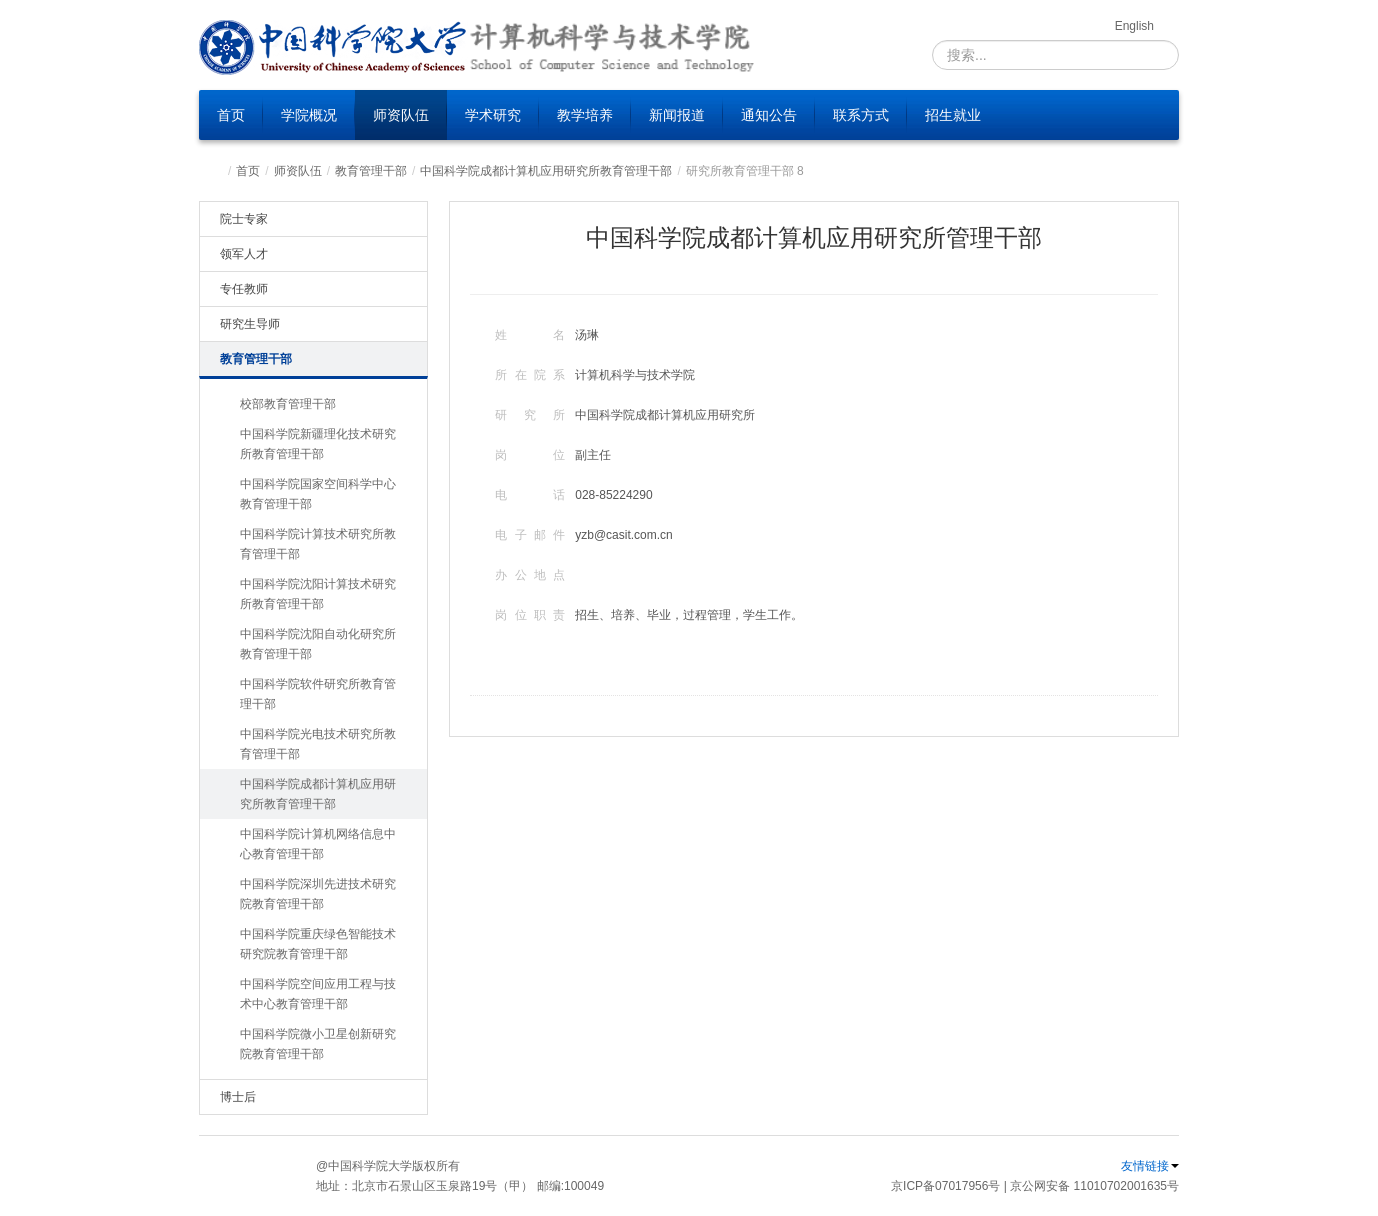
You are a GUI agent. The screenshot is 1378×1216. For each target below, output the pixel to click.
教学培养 (585, 115)
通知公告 (769, 115)
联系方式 (861, 115)
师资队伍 (401, 115)
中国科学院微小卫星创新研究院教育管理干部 (318, 1044)
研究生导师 (250, 324)
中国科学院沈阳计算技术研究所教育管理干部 (318, 594)
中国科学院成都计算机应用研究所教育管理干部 (546, 171)
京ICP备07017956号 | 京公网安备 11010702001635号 (1035, 1186)
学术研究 (493, 115)
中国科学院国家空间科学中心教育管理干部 (318, 494)
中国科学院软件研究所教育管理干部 (318, 694)
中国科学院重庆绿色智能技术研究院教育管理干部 (318, 944)
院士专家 (244, 219)
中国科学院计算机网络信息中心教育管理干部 (318, 844)
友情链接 (1150, 1166)
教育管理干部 (371, 171)
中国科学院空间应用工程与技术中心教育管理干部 (318, 994)
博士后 (238, 1097)
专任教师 (244, 289)
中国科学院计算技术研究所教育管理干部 (318, 544)
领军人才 (244, 254)
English (1134, 26)
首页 (231, 115)
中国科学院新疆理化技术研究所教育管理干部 (318, 444)
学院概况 (309, 115)
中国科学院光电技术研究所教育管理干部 (318, 744)
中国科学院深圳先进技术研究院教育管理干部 (318, 894)
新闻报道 (677, 115)
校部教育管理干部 (288, 404)
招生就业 (953, 115)
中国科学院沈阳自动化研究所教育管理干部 (318, 644)
